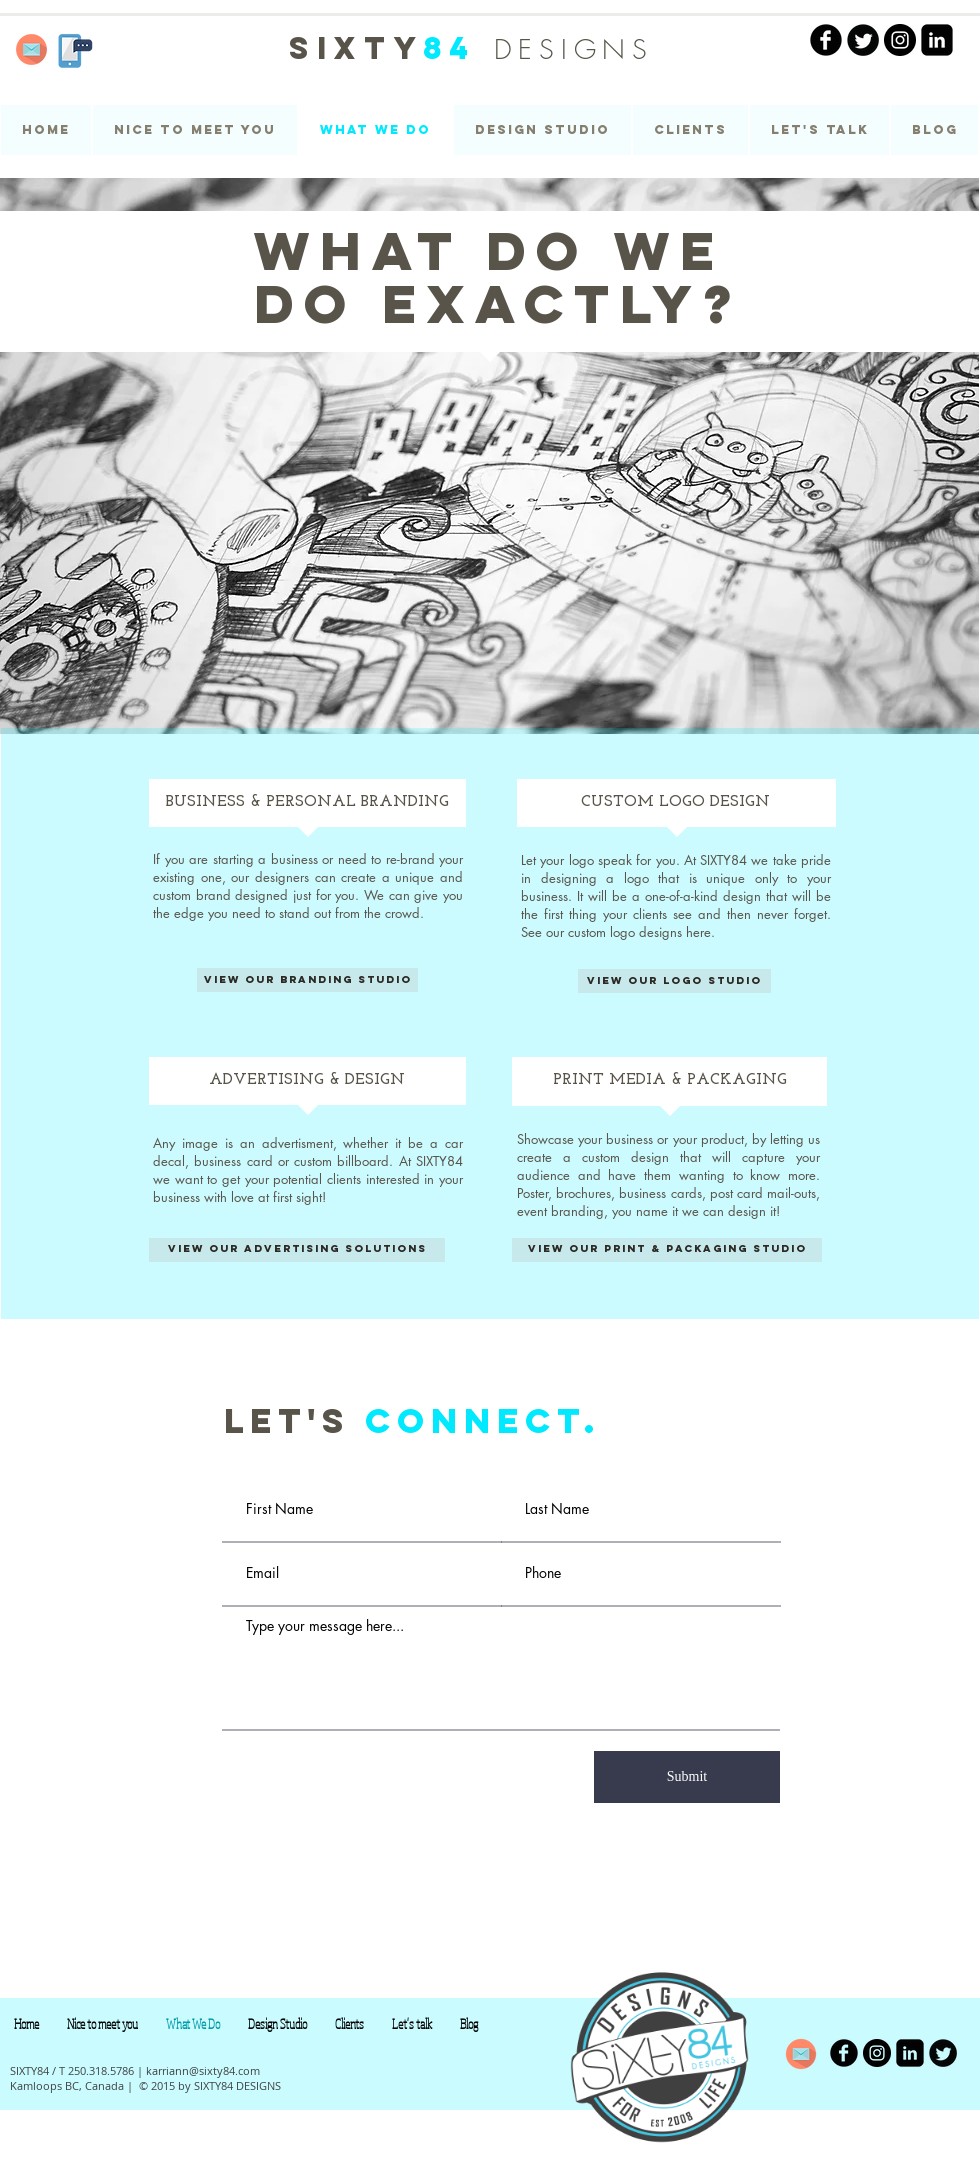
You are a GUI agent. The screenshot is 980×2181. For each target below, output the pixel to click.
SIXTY (391, 48)
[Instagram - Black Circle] (900, 40)
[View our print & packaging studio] (667, 1250)
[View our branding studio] (307, 980)
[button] (542, 130)
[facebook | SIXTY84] (826, 40)
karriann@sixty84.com (203, 2070)
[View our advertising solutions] (297, 1250)
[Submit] (687, 1777)
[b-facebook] (844, 2053)
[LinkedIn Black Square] (937, 40)
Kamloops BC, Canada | (71, 2085)
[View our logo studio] (674, 981)
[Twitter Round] (863, 40)
